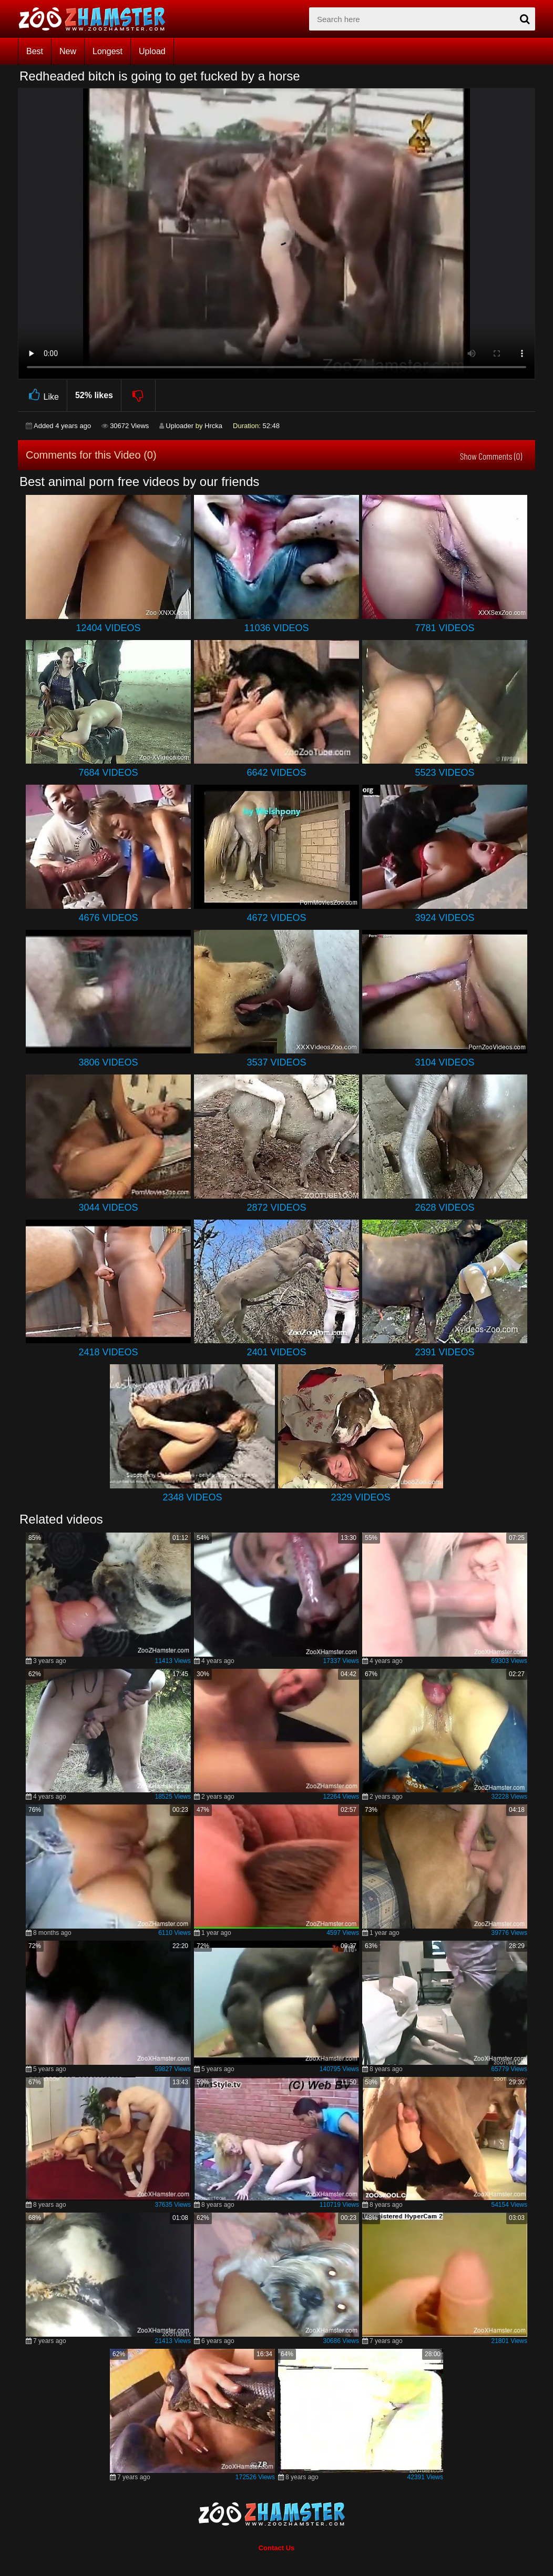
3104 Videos (444, 1062)
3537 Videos (276, 1062)
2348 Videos (192, 1497)
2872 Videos (276, 1207)
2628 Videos (444, 1207)
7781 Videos (444, 628)
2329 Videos (360, 1497)
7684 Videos (108, 772)
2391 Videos (444, 1352)
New (67, 51)
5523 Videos (444, 772)
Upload (152, 51)
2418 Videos (108, 1352)
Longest (107, 51)
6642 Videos (276, 772)
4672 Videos (276, 917)
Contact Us (277, 2548)
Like (42, 395)
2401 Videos (276, 1352)
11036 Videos (276, 628)
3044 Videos (108, 1207)
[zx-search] (422, 19)
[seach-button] (524, 19)
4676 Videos (108, 917)
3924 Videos (444, 917)
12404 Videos (108, 628)
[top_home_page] (97, 19)
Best (34, 51)
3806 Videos (108, 1062)
